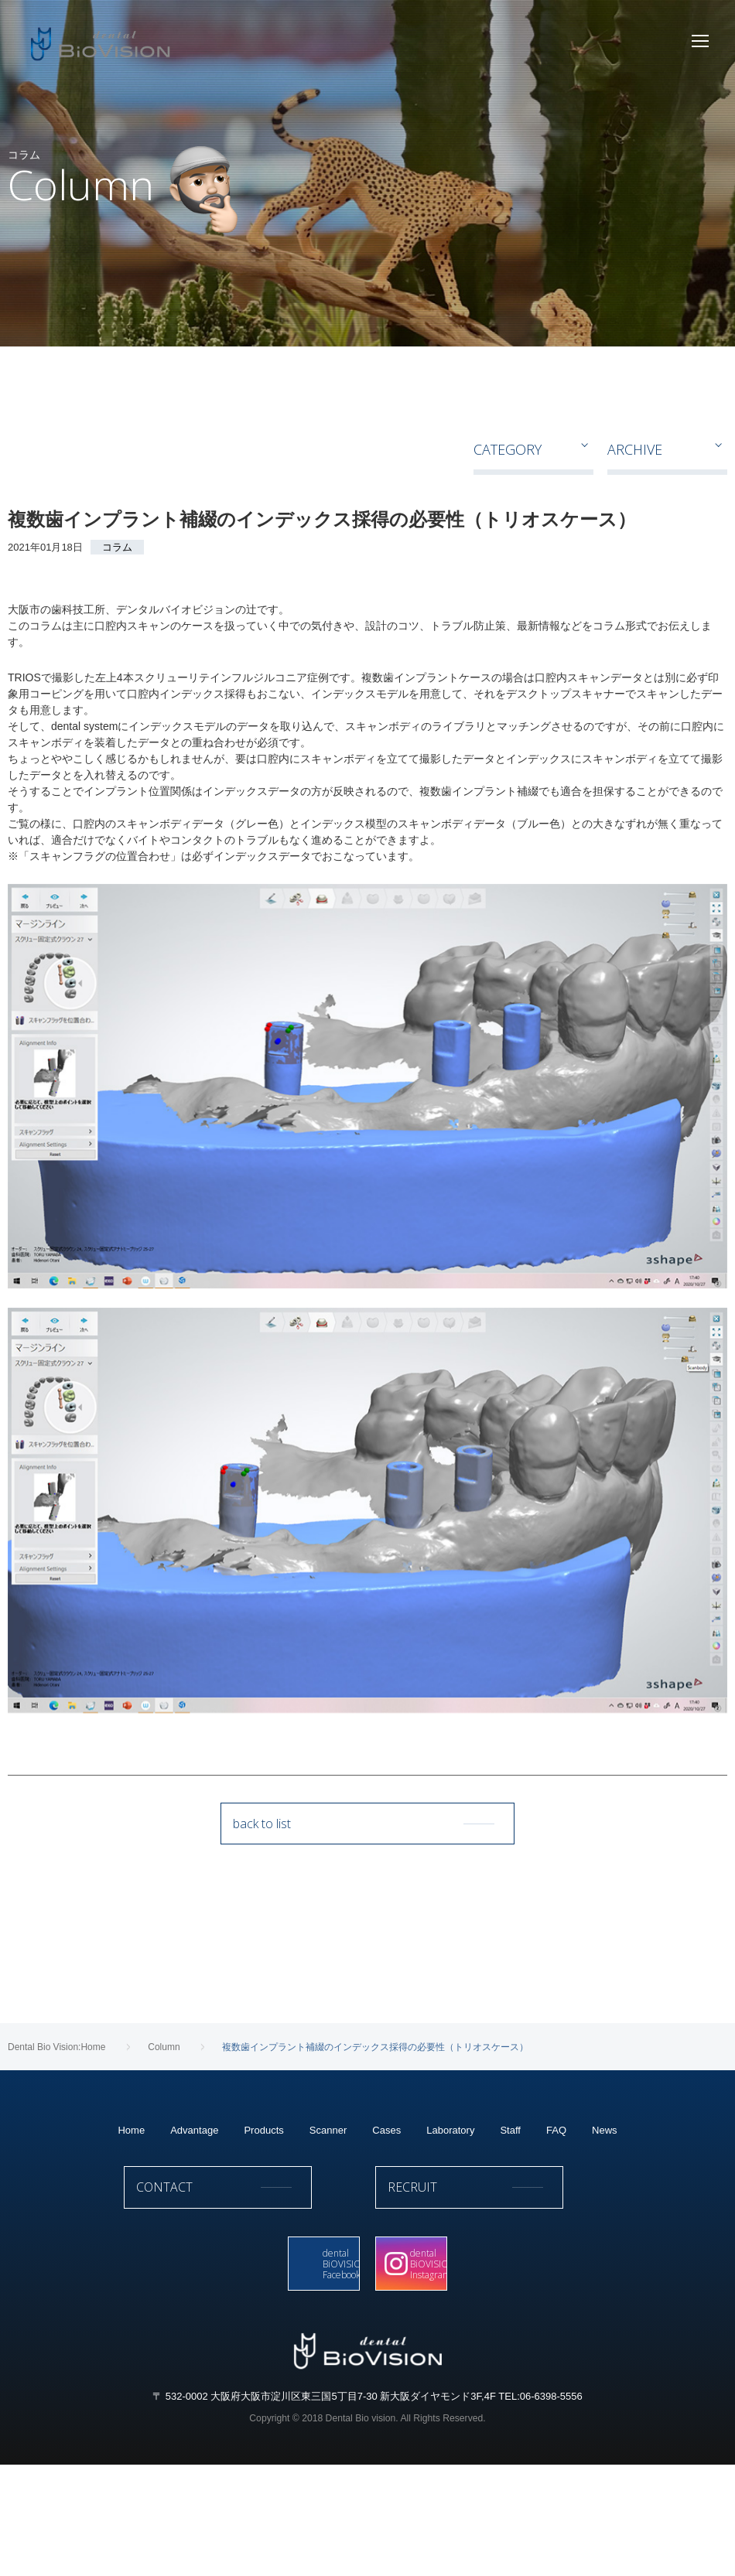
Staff (510, 2234)
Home (131, 2234)
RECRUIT (493, 2297)
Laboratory (450, 2234)
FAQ (556, 2234)
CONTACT (242, 2297)
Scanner (328, 2234)
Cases (386, 2234)
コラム (117, 547)
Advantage (194, 2234)
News (604, 2234)
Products (263, 2234)
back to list (367, 1829)
